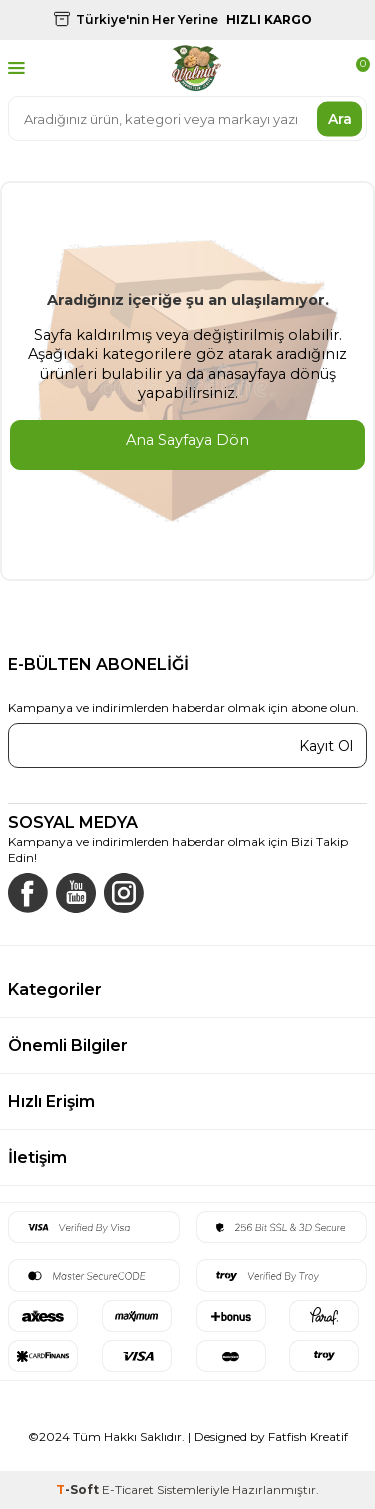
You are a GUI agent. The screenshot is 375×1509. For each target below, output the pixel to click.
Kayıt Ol (326, 745)
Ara (340, 118)
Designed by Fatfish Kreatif (271, 1436)
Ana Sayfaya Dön (187, 440)
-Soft (79, 1489)
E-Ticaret (128, 1489)
